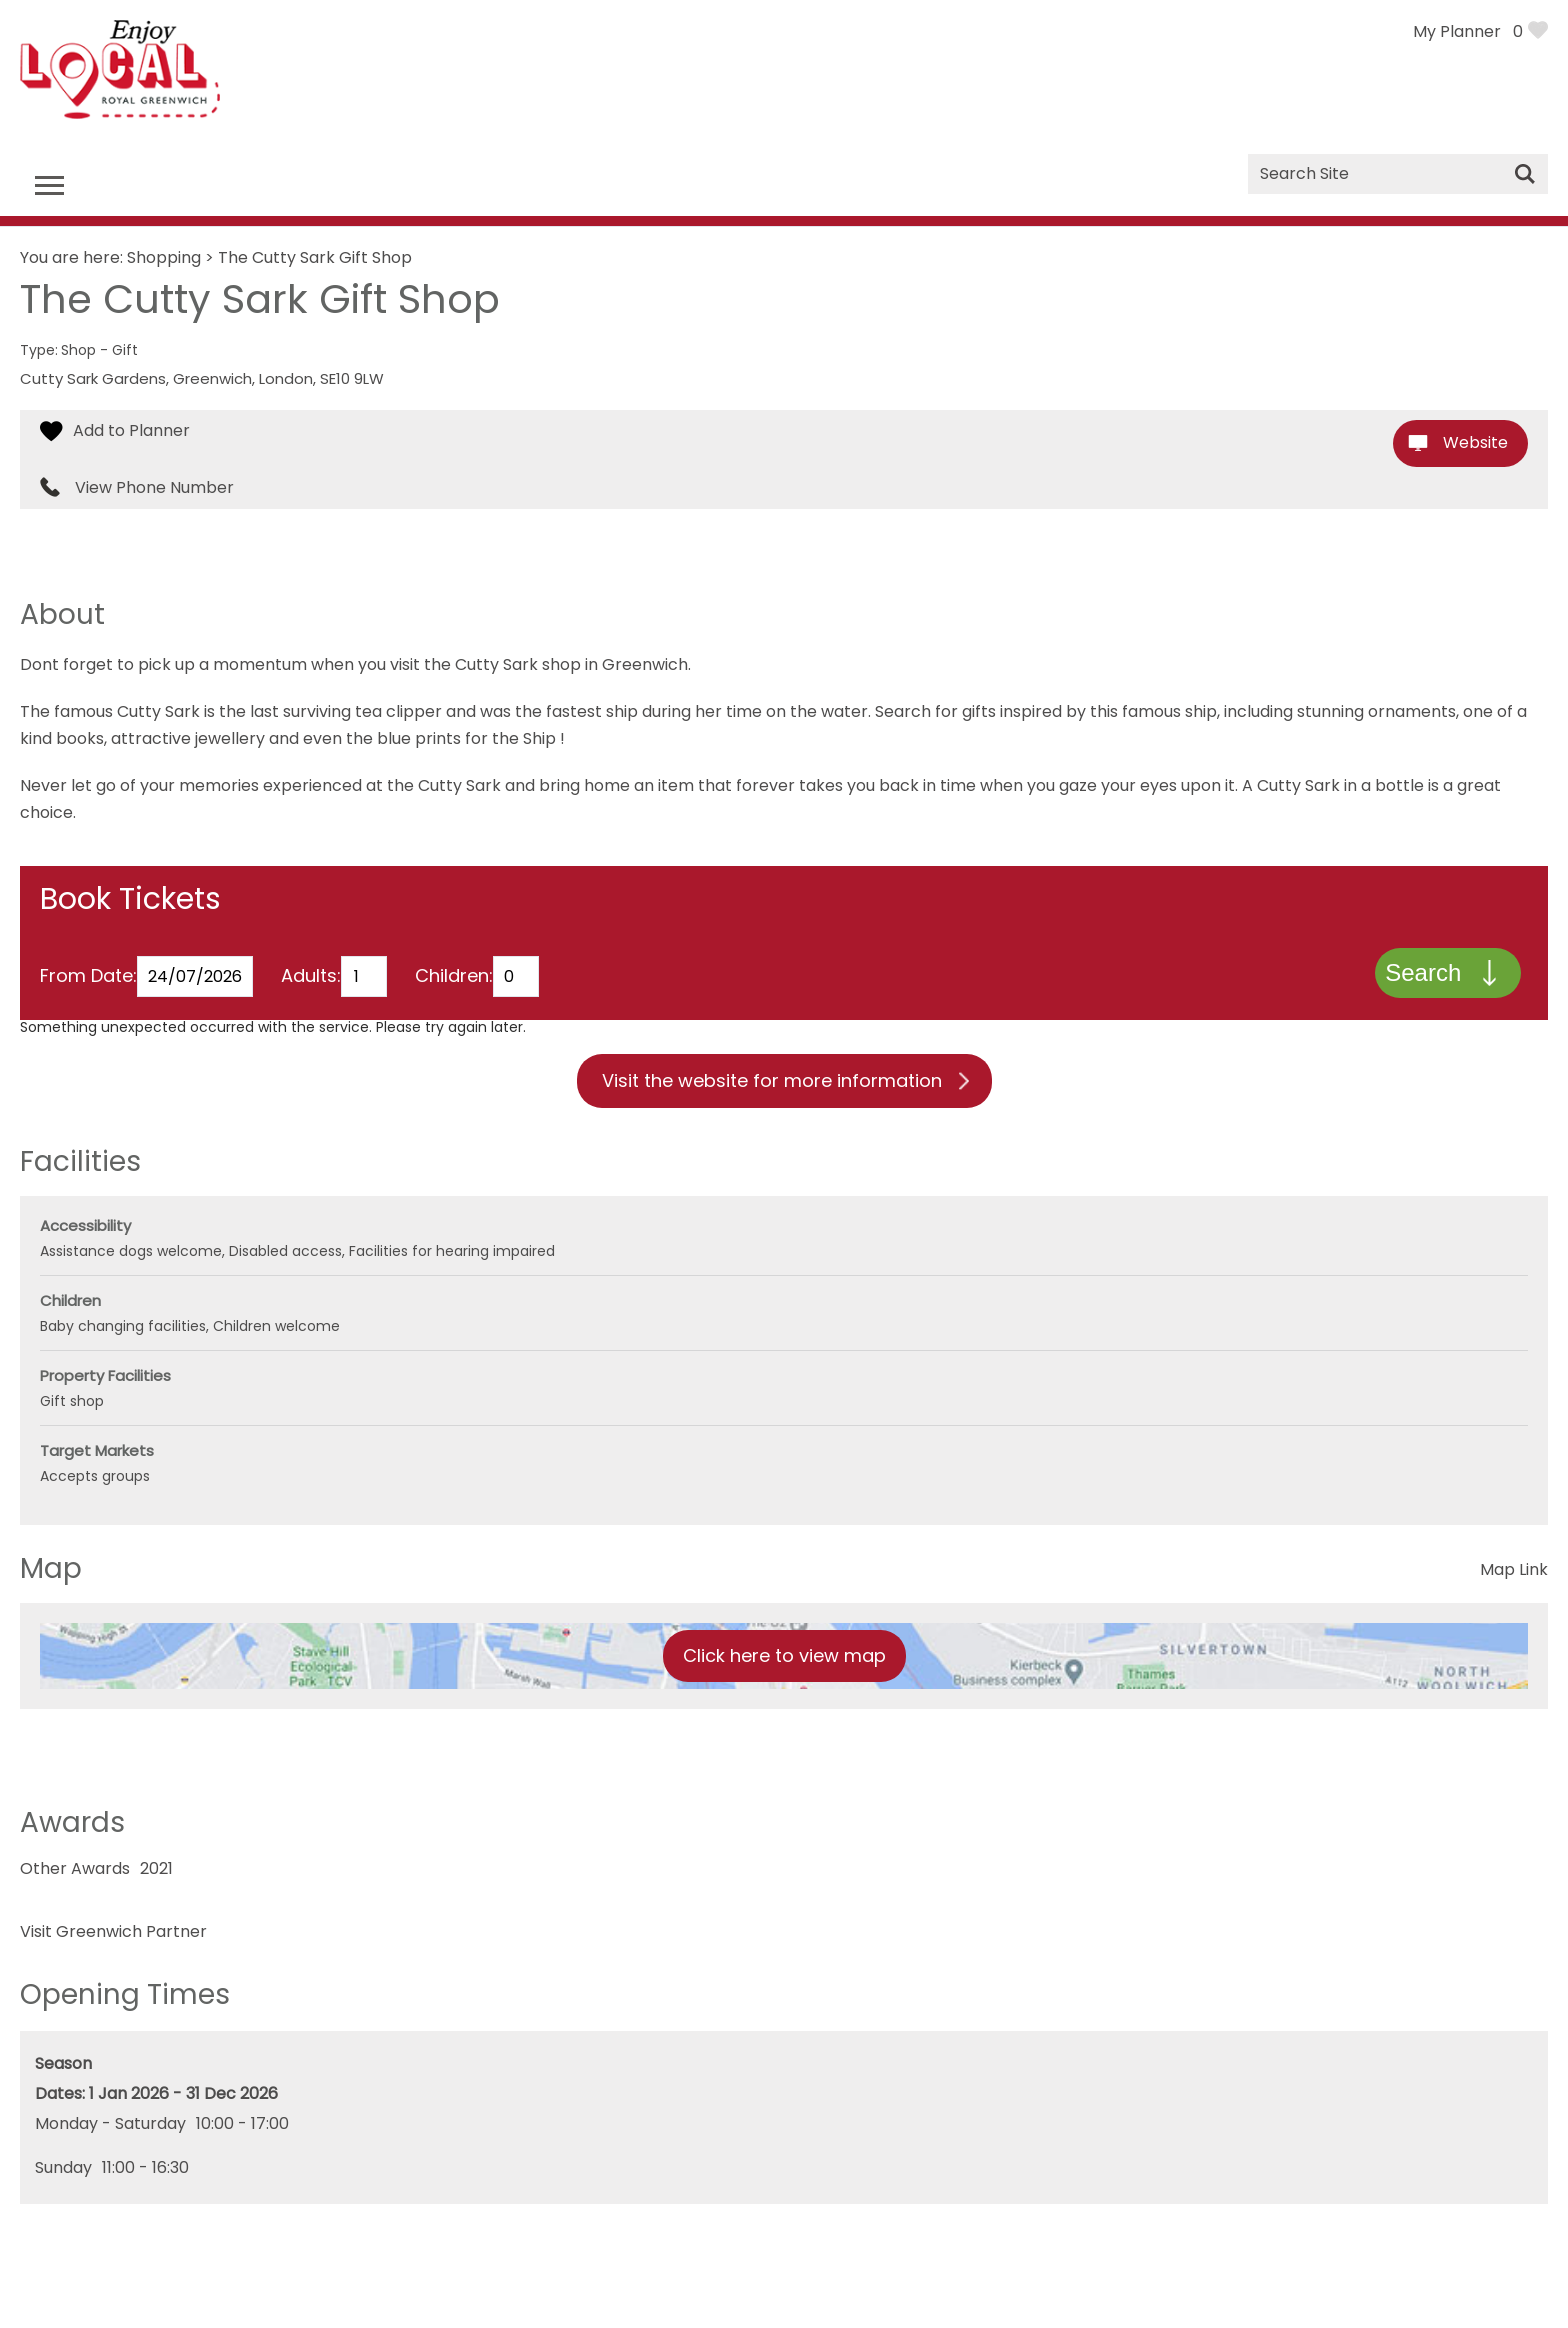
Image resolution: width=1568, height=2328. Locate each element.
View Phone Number (154, 488)
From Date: (88, 978)
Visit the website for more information (772, 1083)
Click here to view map (784, 1658)
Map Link (1514, 1572)
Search (1422, 974)
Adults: (311, 978)
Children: (454, 978)
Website (1475, 442)
